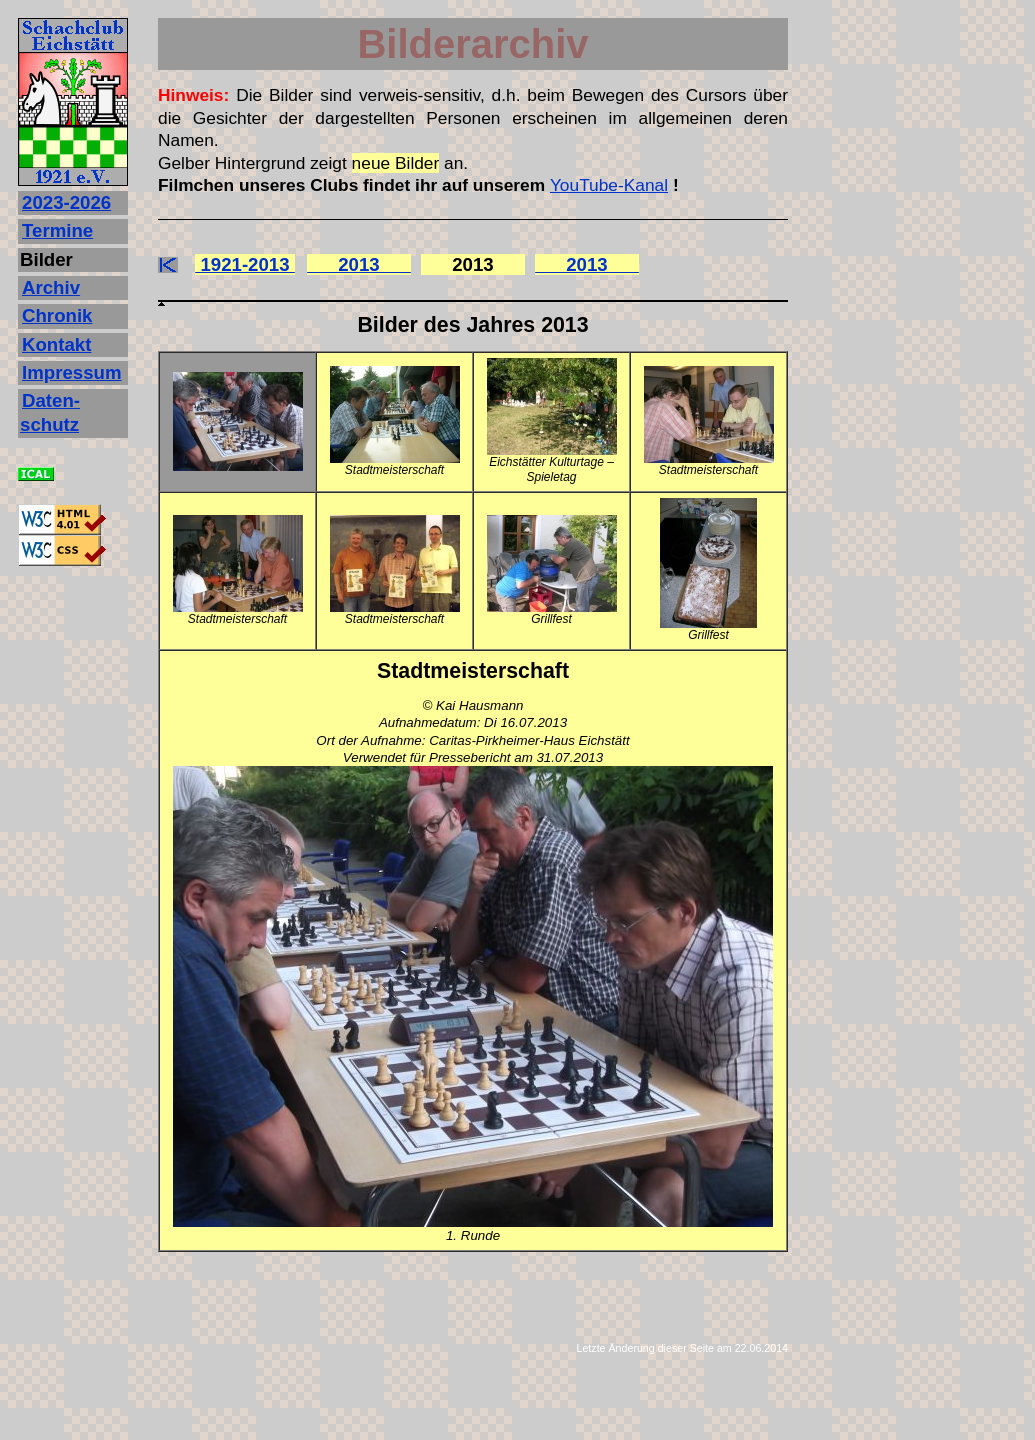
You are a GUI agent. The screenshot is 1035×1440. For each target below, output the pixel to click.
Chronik (57, 315)
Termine (57, 230)
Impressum (72, 372)
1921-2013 (245, 264)
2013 (359, 264)
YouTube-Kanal (609, 185)
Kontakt (56, 344)
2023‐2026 (66, 202)
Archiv (51, 287)
